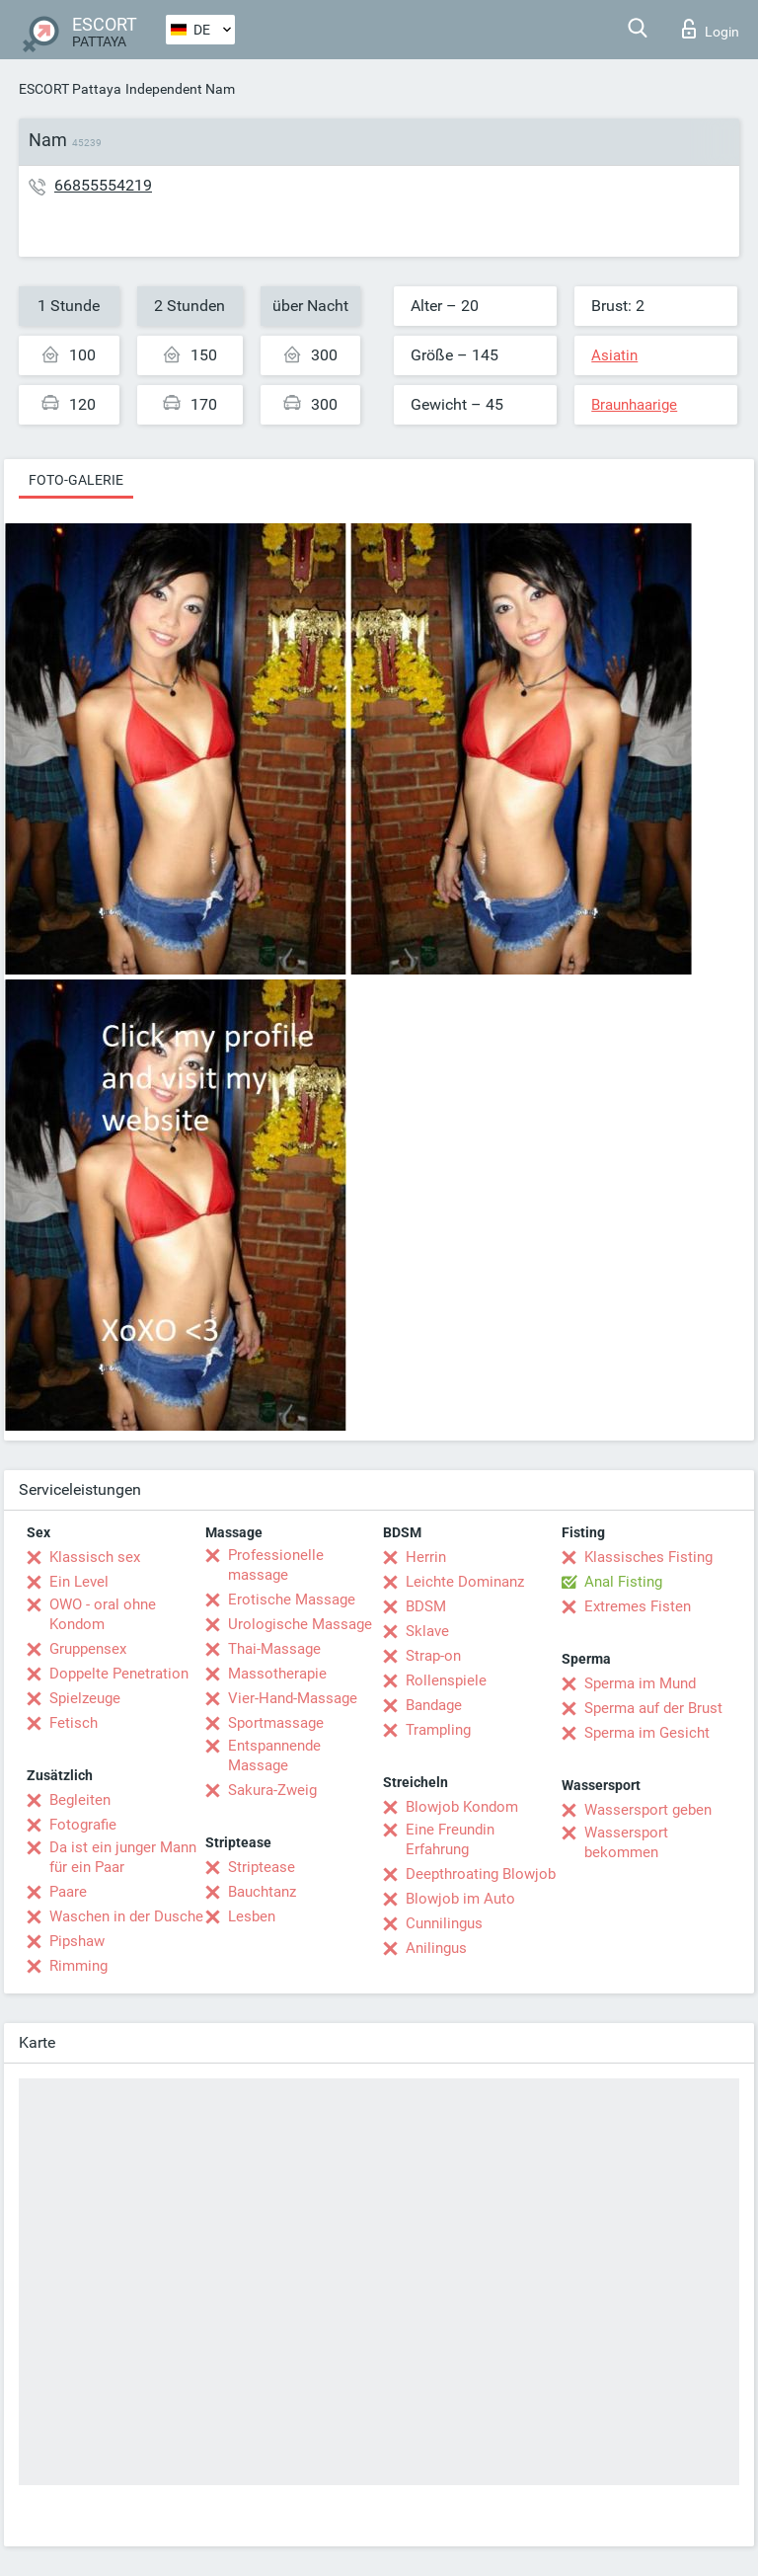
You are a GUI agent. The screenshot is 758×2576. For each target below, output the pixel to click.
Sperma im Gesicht (647, 1733)
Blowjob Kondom (462, 1807)
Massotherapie (277, 1673)
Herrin (426, 1557)
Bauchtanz (262, 1892)
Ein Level (79, 1582)
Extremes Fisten (637, 1606)
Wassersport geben (648, 1810)
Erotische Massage (291, 1599)
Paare (68, 1892)
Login (710, 28)
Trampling (438, 1730)
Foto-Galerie (76, 480)
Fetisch (73, 1723)
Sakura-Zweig (272, 1790)
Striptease (261, 1867)
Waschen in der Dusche (126, 1916)
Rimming (78, 1966)
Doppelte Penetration (119, 1673)
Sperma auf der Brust (653, 1708)
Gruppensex (87, 1649)
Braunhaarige (634, 405)
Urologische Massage (300, 1624)
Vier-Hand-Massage (292, 1698)
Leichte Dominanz (465, 1582)
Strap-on (433, 1656)
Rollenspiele (446, 1680)
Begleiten (80, 1800)
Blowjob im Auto (460, 1899)
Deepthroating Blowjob (481, 1874)
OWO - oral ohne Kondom (102, 1614)
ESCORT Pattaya (70, 89)
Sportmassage (276, 1723)
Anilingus (436, 1948)
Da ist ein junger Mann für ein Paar (122, 1857)
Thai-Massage (274, 1649)
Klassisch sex (94, 1557)
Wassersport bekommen (626, 1842)
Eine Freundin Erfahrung (450, 1839)
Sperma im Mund (640, 1683)
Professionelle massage (276, 1565)
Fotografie (82, 1825)
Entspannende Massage (274, 1755)
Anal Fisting (623, 1582)
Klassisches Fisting (648, 1557)
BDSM (426, 1606)
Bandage (434, 1705)
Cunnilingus (444, 1923)
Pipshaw (77, 1941)
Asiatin (614, 355)
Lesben (251, 1916)
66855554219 (103, 185)
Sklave (427, 1631)
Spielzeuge (84, 1698)
